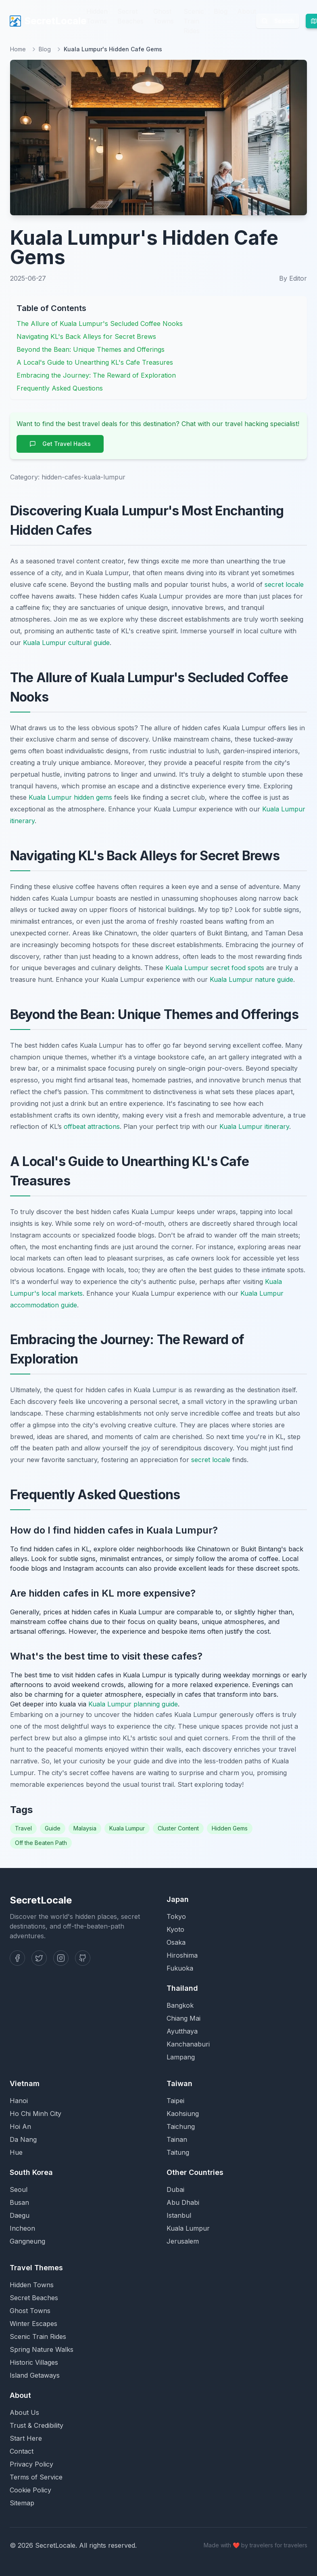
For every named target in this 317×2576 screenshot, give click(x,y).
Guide (52, 1828)
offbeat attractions (92, 1126)
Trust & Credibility (36, 2425)
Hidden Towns (97, 16)
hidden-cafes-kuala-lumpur (83, 477)
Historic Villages (34, 2362)
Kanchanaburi (188, 2044)
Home (18, 49)
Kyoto (175, 1929)
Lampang (181, 2057)
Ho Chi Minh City (35, 2114)
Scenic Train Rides (194, 21)
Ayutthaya (182, 2031)
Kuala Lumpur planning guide (133, 1704)
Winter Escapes (33, 2324)
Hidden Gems (230, 1828)
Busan (19, 2202)
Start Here (26, 2438)
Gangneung (27, 2241)
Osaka (176, 1942)
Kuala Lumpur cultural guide (66, 643)
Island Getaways (35, 2375)
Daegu (19, 2215)
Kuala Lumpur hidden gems (70, 797)
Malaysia (84, 1828)
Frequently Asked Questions (60, 388)
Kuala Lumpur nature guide (251, 979)
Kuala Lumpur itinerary (254, 1126)
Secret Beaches (130, 16)
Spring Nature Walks (41, 2349)
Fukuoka (180, 1968)
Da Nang (23, 2139)
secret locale (284, 584)
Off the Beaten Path (41, 1842)
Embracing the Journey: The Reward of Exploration (96, 375)
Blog (220, 11)
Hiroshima (182, 1955)
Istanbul (179, 2215)
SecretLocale (48, 21)
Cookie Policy (30, 2490)
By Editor (293, 278)
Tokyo (176, 1916)
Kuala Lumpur (127, 1828)
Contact (21, 2451)
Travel (23, 1828)
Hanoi (19, 2101)
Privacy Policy (31, 2464)
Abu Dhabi (183, 2202)
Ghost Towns (163, 16)
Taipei (175, 2101)
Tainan (177, 2139)
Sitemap (22, 2503)
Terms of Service (36, 2477)
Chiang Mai (183, 2018)
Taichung (181, 2126)
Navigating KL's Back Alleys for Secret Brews (86, 336)
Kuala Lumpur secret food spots (214, 968)
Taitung (178, 2152)
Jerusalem (183, 2241)
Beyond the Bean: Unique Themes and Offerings (91, 349)
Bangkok (180, 2005)
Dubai (175, 2189)
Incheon (22, 2228)
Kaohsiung (183, 2114)
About (246, 11)
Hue (16, 2152)
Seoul (18, 2189)
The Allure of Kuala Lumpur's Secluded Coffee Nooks (100, 323)
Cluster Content (178, 1828)
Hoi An (20, 2126)
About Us (24, 2412)
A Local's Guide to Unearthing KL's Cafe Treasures (95, 362)
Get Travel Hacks (60, 443)
